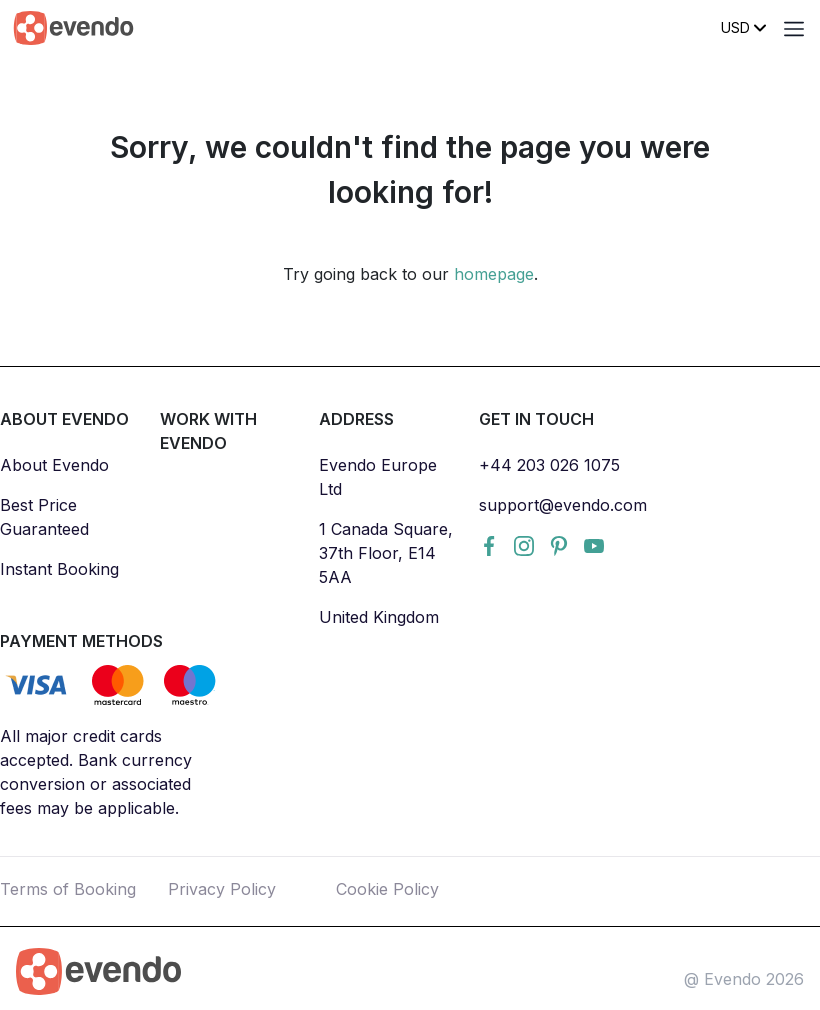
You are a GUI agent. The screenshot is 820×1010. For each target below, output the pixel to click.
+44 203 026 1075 (549, 465)
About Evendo (54, 465)
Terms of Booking (68, 889)
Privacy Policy (222, 889)
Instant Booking (59, 569)
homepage (494, 274)
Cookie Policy (387, 889)
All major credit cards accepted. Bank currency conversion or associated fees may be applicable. (96, 772)
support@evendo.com (563, 505)
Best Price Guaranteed (44, 517)
